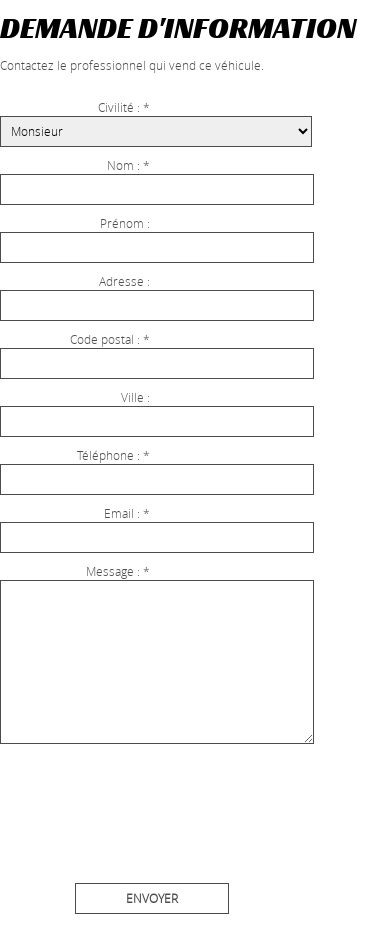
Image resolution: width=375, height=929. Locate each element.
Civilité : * (124, 107)
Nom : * (128, 165)
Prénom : (125, 223)
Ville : (135, 397)
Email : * (127, 513)
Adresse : (124, 281)
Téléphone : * (113, 455)
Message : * (118, 571)
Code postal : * (110, 339)
